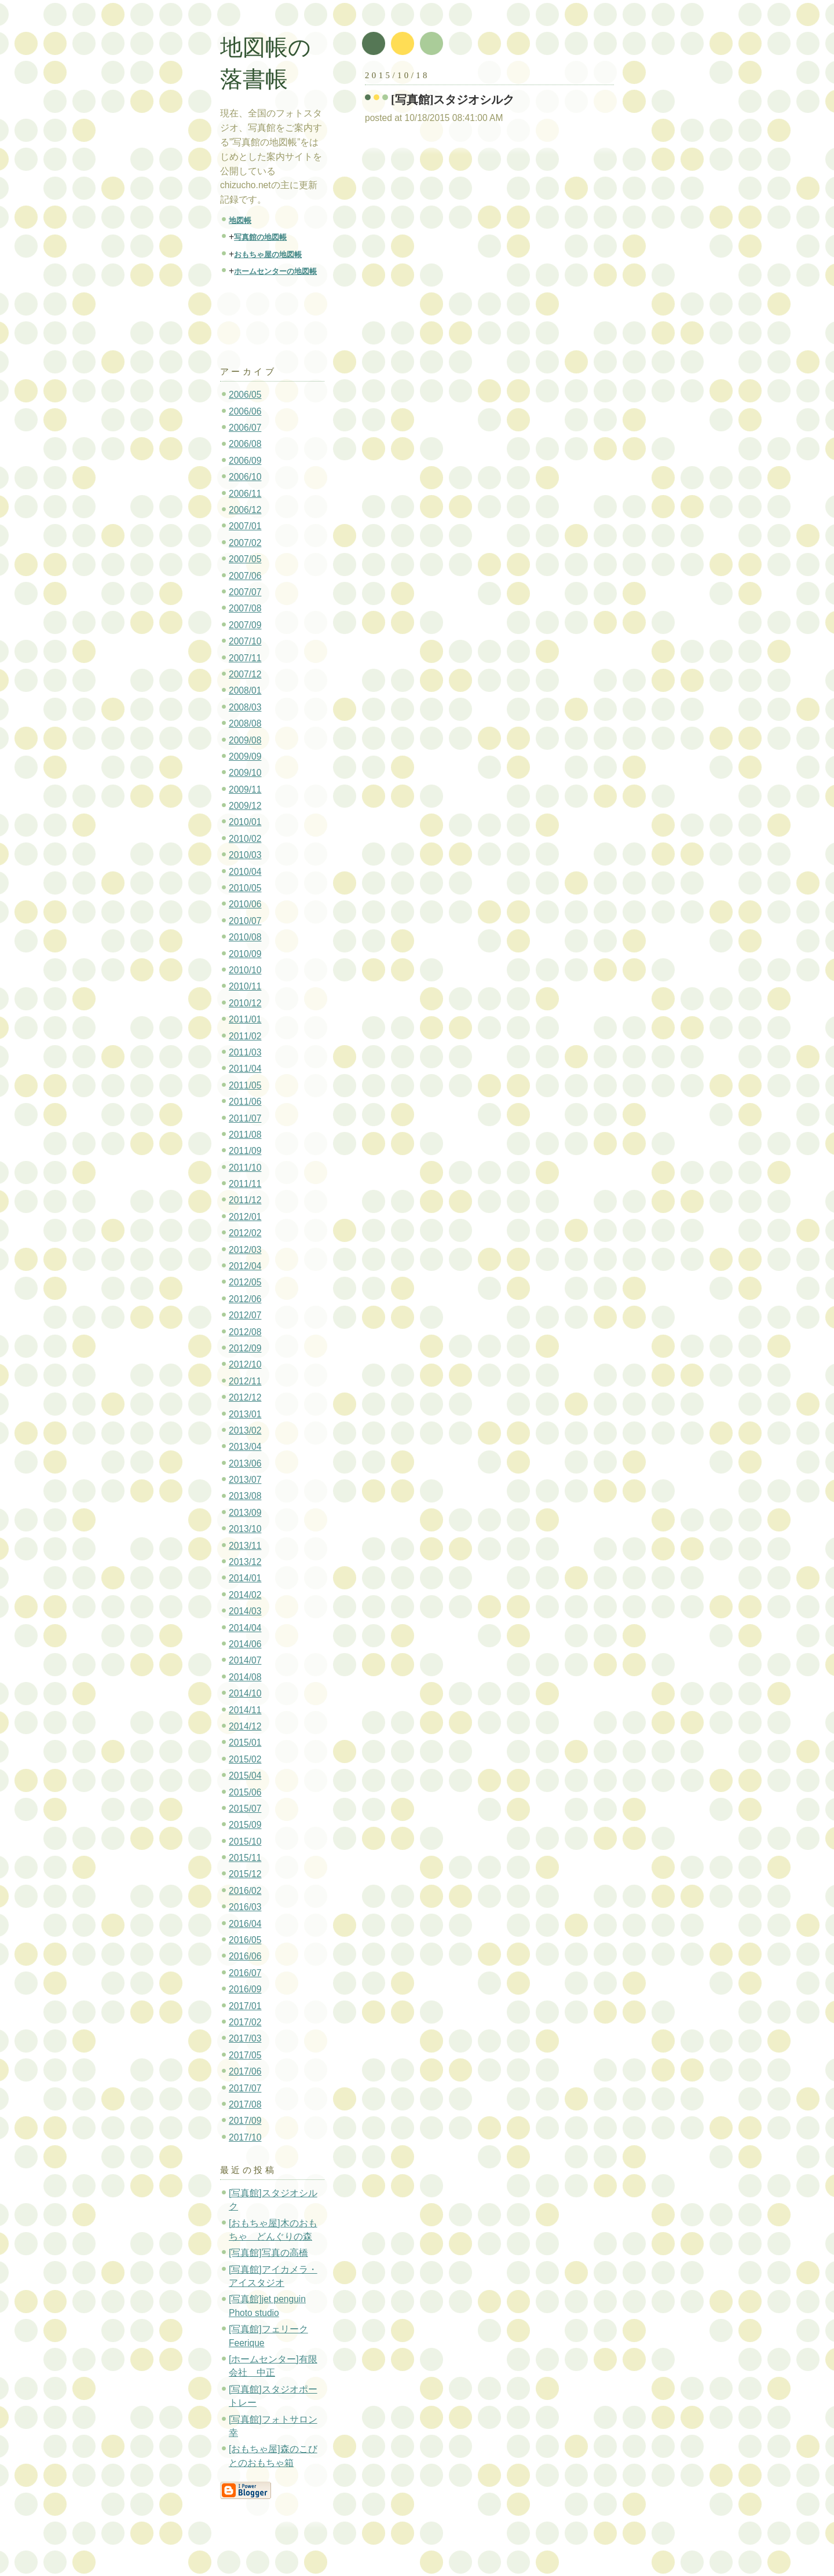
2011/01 (245, 1019)
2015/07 (245, 1808)
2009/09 (245, 756)
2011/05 (245, 1085)
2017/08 (245, 2104)
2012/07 (245, 1315)
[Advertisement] (280, 316)
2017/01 (245, 2006)
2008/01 (245, 690)
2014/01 (245, 1578)
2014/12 (245, 1726)
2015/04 (245, 1775)
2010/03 (245, 855)
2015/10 (245, 1841)
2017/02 (245, 2022)
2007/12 (245, 674)
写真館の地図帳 (260, 237)
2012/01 (245, 1217)
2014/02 (245, 1595)
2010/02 (245, 839)
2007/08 (245, 608)
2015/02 (245, 1759)
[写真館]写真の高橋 (268, 2253)
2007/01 (245, 526)
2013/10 (245, 1529)
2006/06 (245, 411)
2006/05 (245, 395)
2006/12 (245, 510)
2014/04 (245, 1628)
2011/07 (245, 1118)
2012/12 (245, 1397)
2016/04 (245, 1924)
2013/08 (245, 1496)
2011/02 (245, 1036)
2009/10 (245, 773)
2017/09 (245, 2121)
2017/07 (245, 2088)
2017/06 (245, 2071)
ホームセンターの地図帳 (275, 271)
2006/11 (245, 494)
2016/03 (245, 1907)
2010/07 (245, 921)
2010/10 (245, 970)
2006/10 (245, 477)
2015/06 (245, 1792)
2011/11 (245, 1184)
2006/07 (245, 428)
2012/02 (245, 1233)
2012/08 (245, 1332)
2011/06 (245, 1101)
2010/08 (245, 937)
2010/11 (245, 986)
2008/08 (245, 723)
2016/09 (245, 1989)
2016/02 (245, 1891)
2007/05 (245, 559)
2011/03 (245, 1052)
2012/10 (245, 1364)
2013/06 (245, 1463)
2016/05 (245, 1940)
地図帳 (240, 220)
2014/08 (245, 1677)
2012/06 (245, 1299)
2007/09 (245, 625)
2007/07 (245, 592)
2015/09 (245, 1825)
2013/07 (245, 1480)
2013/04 (245, 1447)
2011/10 (245, 1167)
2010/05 (245, 888)
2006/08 (245, 444)
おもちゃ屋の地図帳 (268, 254)
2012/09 (245, 1348)
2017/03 (245, 2038)
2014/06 (245, 1644)
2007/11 (245, 658)
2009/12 (245, 806)
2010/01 (245, 822)
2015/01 (245, 1742)
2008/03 (245, 707)
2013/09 (245, 1513)
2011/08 (245, 1134)
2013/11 (245, 1546)
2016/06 (245, 1956)
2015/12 (245, 1874)
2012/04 (245, 1266)
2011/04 (245, 1068)
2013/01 (245, 1414)
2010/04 (245, 872)
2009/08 (245, 740)
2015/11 (245, 1858)
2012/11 (245, 1381)
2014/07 (245, 1660)
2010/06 (245, 904)
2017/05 (245, 2055)
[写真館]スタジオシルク (453, 99)
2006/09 (245, 461)
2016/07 (245, 1973)
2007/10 (245, 641)
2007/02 (245, 543)
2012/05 (245, 1282)
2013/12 (245, 1562)
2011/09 (245, 1151)
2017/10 (245, 2137)
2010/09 (245, 954)
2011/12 (245, 1200)
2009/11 (245, 789)
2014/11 (245, 1710)
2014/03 (245, 1611)
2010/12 (245, 1003)
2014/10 (245, 1693)
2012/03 (245, 1250)
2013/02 (245, 1430)
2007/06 (245, 576)
